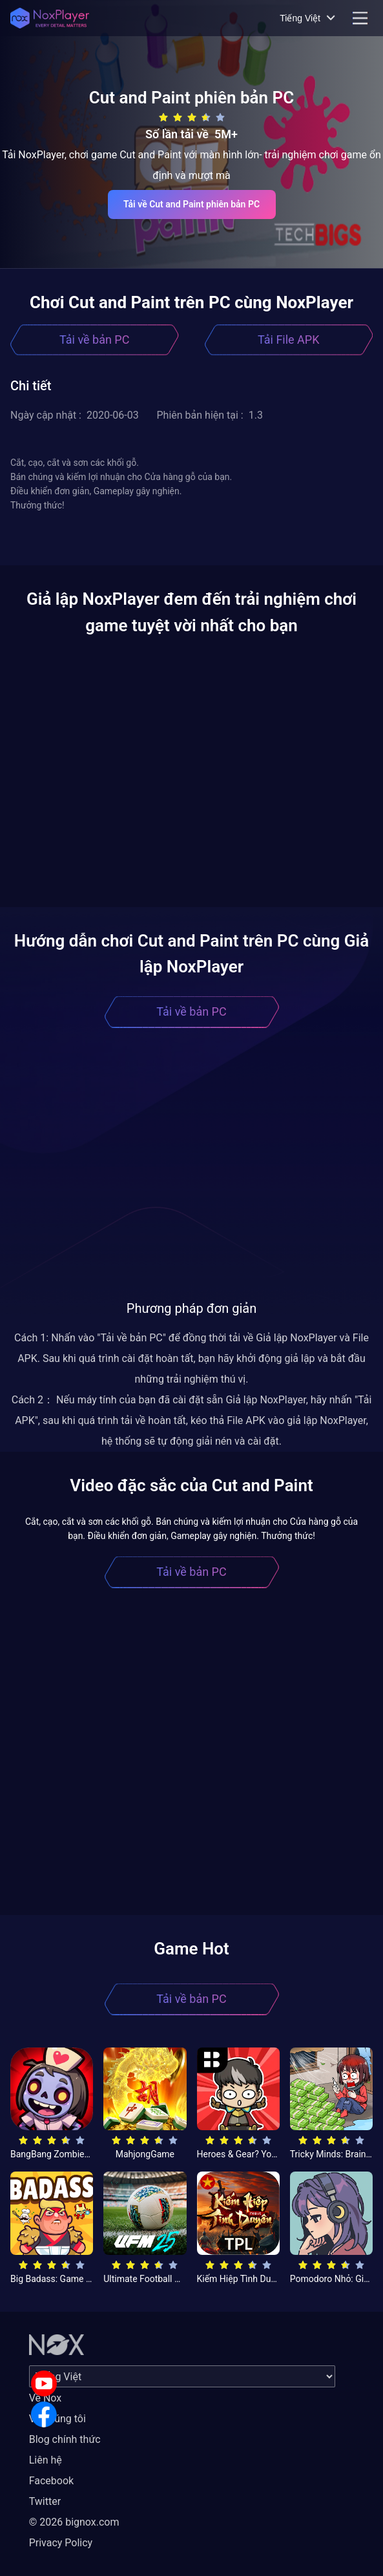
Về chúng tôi (57, 2419)
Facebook (51, 2481)
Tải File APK (288, 339)
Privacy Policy (61, 2543)
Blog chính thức (65, 2439)
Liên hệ (45, 2460)
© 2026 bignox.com (74, 2522)
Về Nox (45, 2398)
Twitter (45, 2501)
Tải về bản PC (94, 339)
